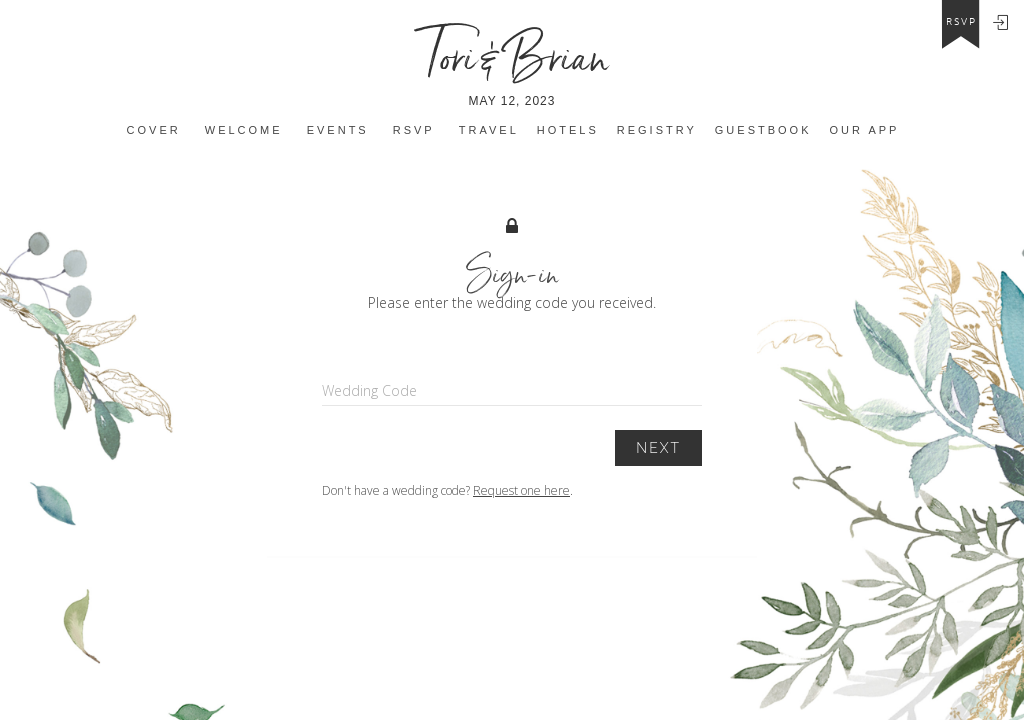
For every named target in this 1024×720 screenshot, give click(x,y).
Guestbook (763, 130)
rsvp (961, 22)
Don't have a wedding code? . (447, 490)
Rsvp (414, 130)
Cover (154, 130)
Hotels (568, 130)
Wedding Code (369, 390)
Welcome (244, 130)
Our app (865, 130)
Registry (657, 130)
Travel (489, 130)
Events (338, 130)
